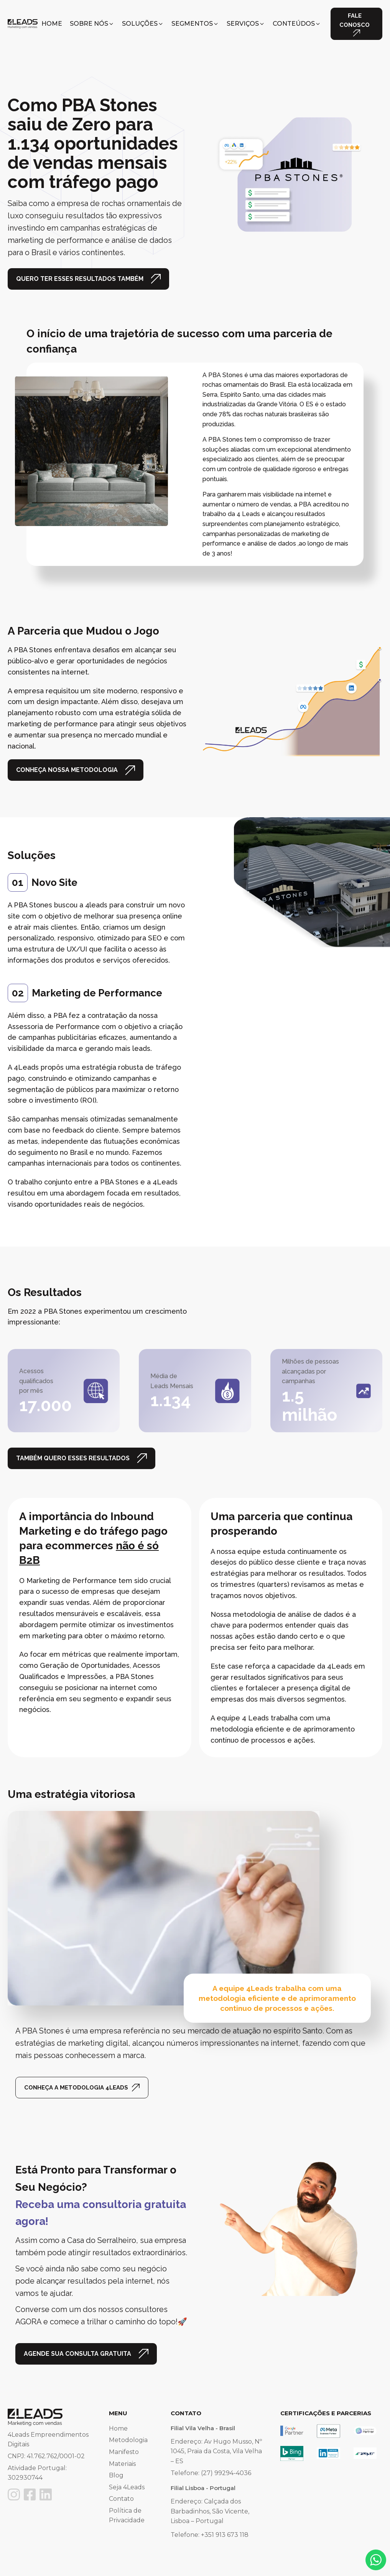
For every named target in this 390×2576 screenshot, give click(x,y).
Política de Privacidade (127, 2515)
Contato (121, 2498)
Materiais (122, 2463)
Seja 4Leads (127, 2487)
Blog (116, 2475)
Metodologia (128, 2440)
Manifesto (124, 2452)
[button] (92, 24)
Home (118, 2428)
